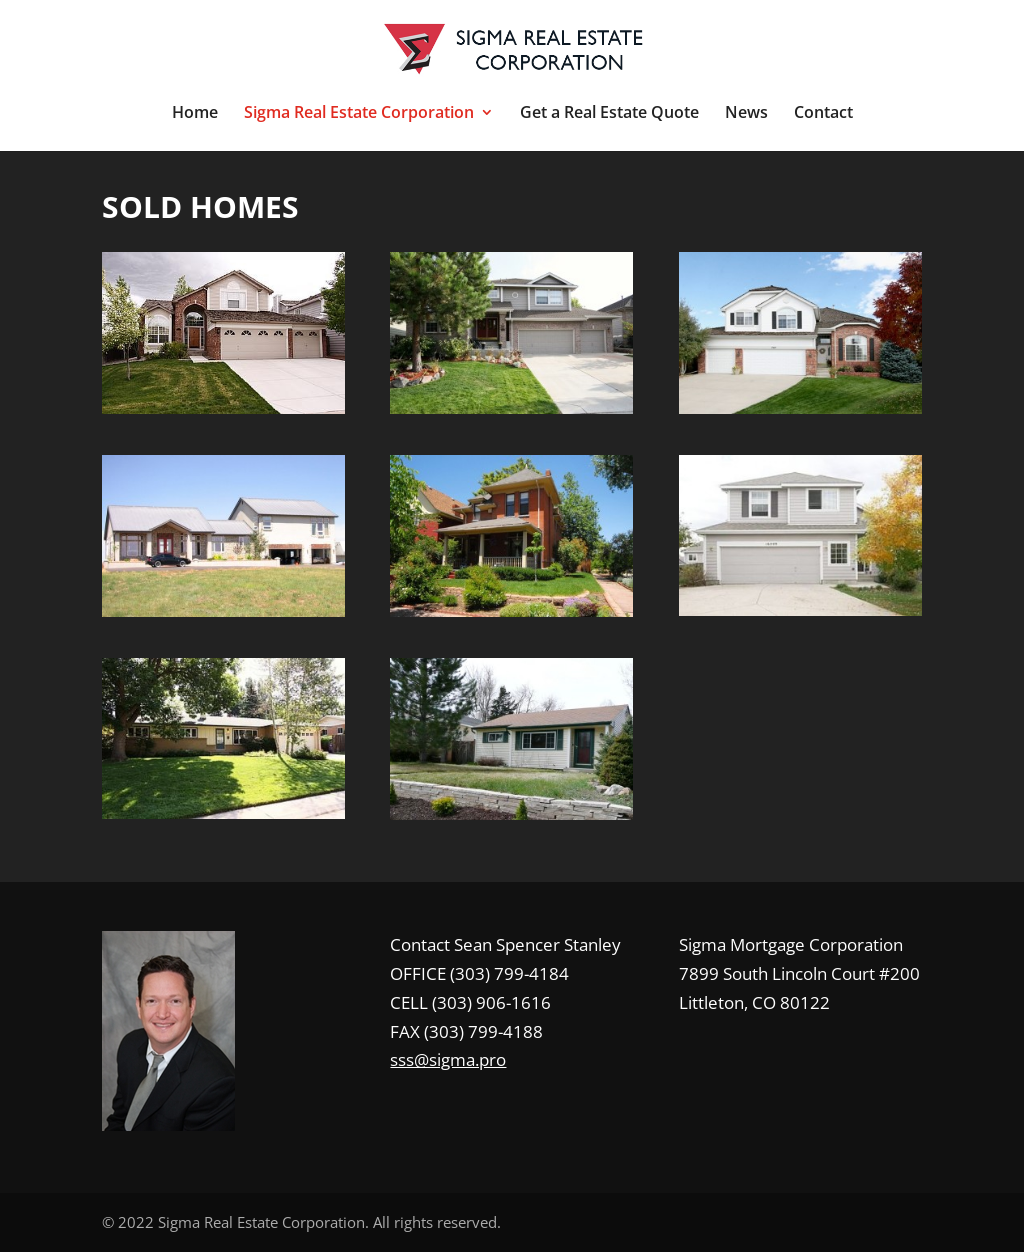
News (746, 114)
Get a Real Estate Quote (609, 114)
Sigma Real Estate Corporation (359, 114)
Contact (823, 114)
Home (195, 114)
